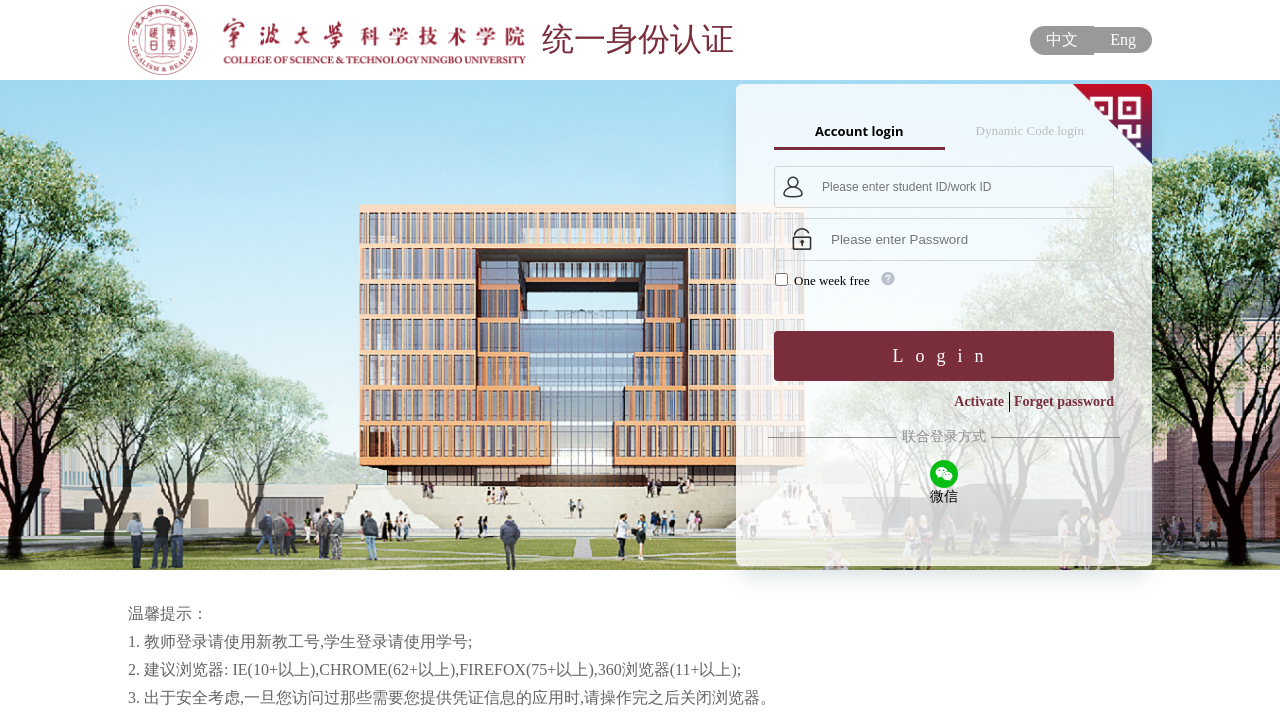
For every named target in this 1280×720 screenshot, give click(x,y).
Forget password (1064, 401)
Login (944, 356)
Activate (979, 401)
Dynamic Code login (1030, 130)
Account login (859, 131)
